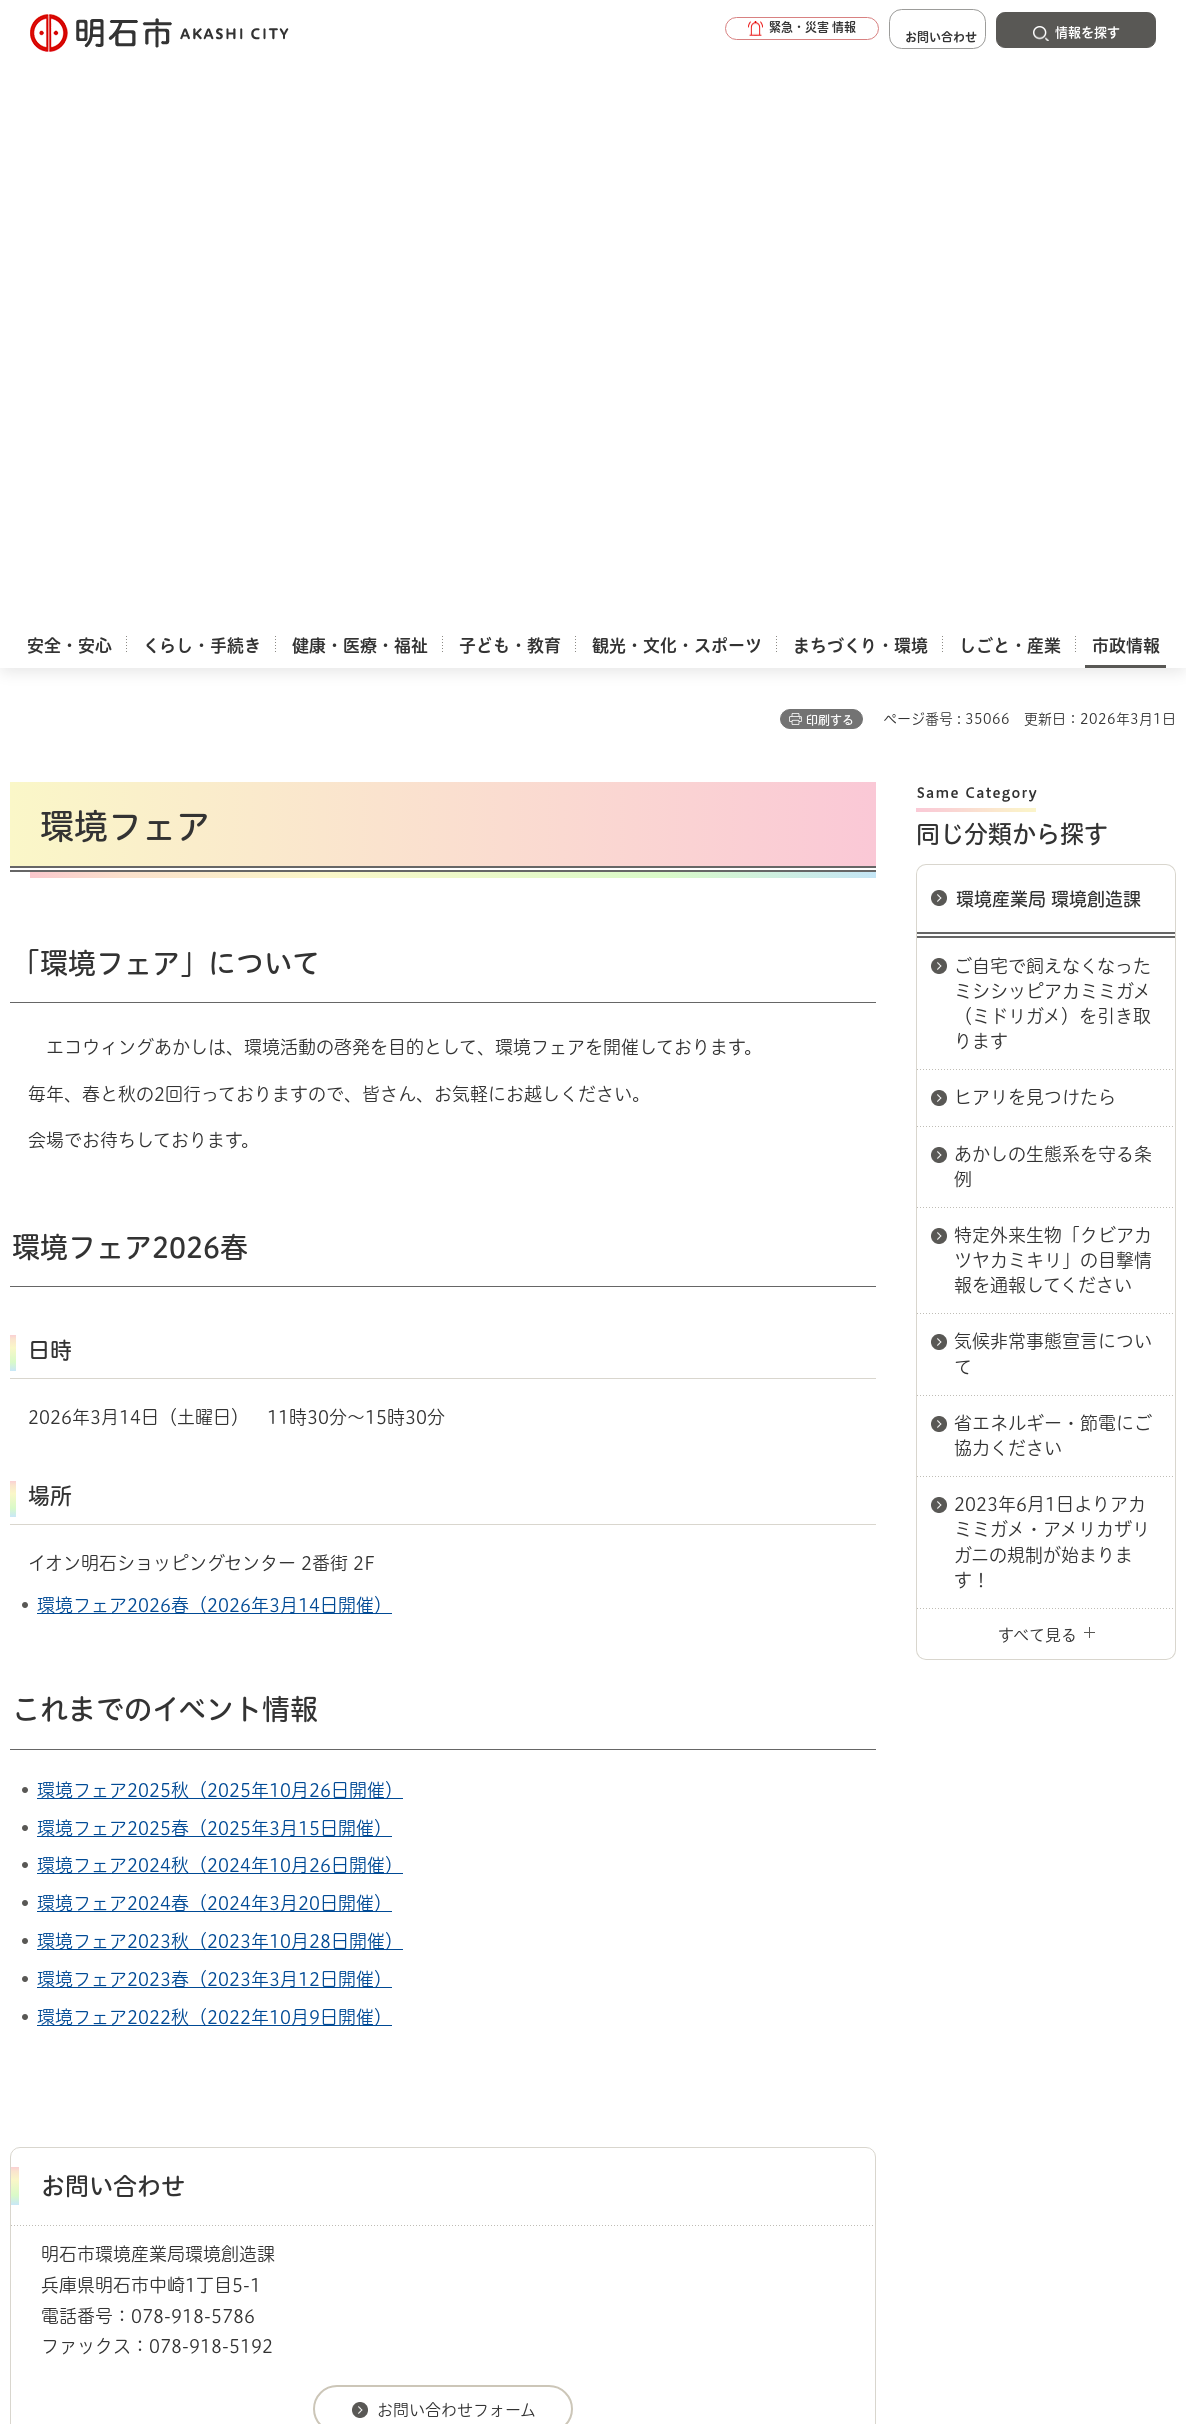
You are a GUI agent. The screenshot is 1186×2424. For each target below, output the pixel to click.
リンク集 (932, 2022)
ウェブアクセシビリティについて (451, 2022)
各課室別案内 (409, 1951)
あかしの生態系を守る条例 (1053, 587)
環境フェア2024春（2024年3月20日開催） (214, 1324)
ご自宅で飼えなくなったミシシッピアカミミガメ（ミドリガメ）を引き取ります (1052, 425)
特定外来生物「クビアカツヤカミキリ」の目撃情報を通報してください (1053, 681)
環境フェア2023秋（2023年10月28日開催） (220, 1362)
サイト (1075, 2022)
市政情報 (96, 1951)
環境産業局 (503, 1951)
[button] (756, 32)
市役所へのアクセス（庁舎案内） (245, 1951)
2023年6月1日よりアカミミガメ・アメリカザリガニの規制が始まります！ (1052, 963)
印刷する (830, 141)
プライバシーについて (735, 2022)
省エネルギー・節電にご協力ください (1053, 856)
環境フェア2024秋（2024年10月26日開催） (220, 1286)
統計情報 (650, 2324)
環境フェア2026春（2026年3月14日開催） (214, 1026)
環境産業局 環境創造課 (1048, 320)
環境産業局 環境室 (613, 1951)
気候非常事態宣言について (1053, 774)
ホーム (30, 1951)
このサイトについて (175, 2022)
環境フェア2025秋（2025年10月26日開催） (220, 1211)
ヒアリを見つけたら (1035, 518)
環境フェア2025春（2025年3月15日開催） (214, 1249)
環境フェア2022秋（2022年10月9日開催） (214, 1438)
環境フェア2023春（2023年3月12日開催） (214, 1400)
